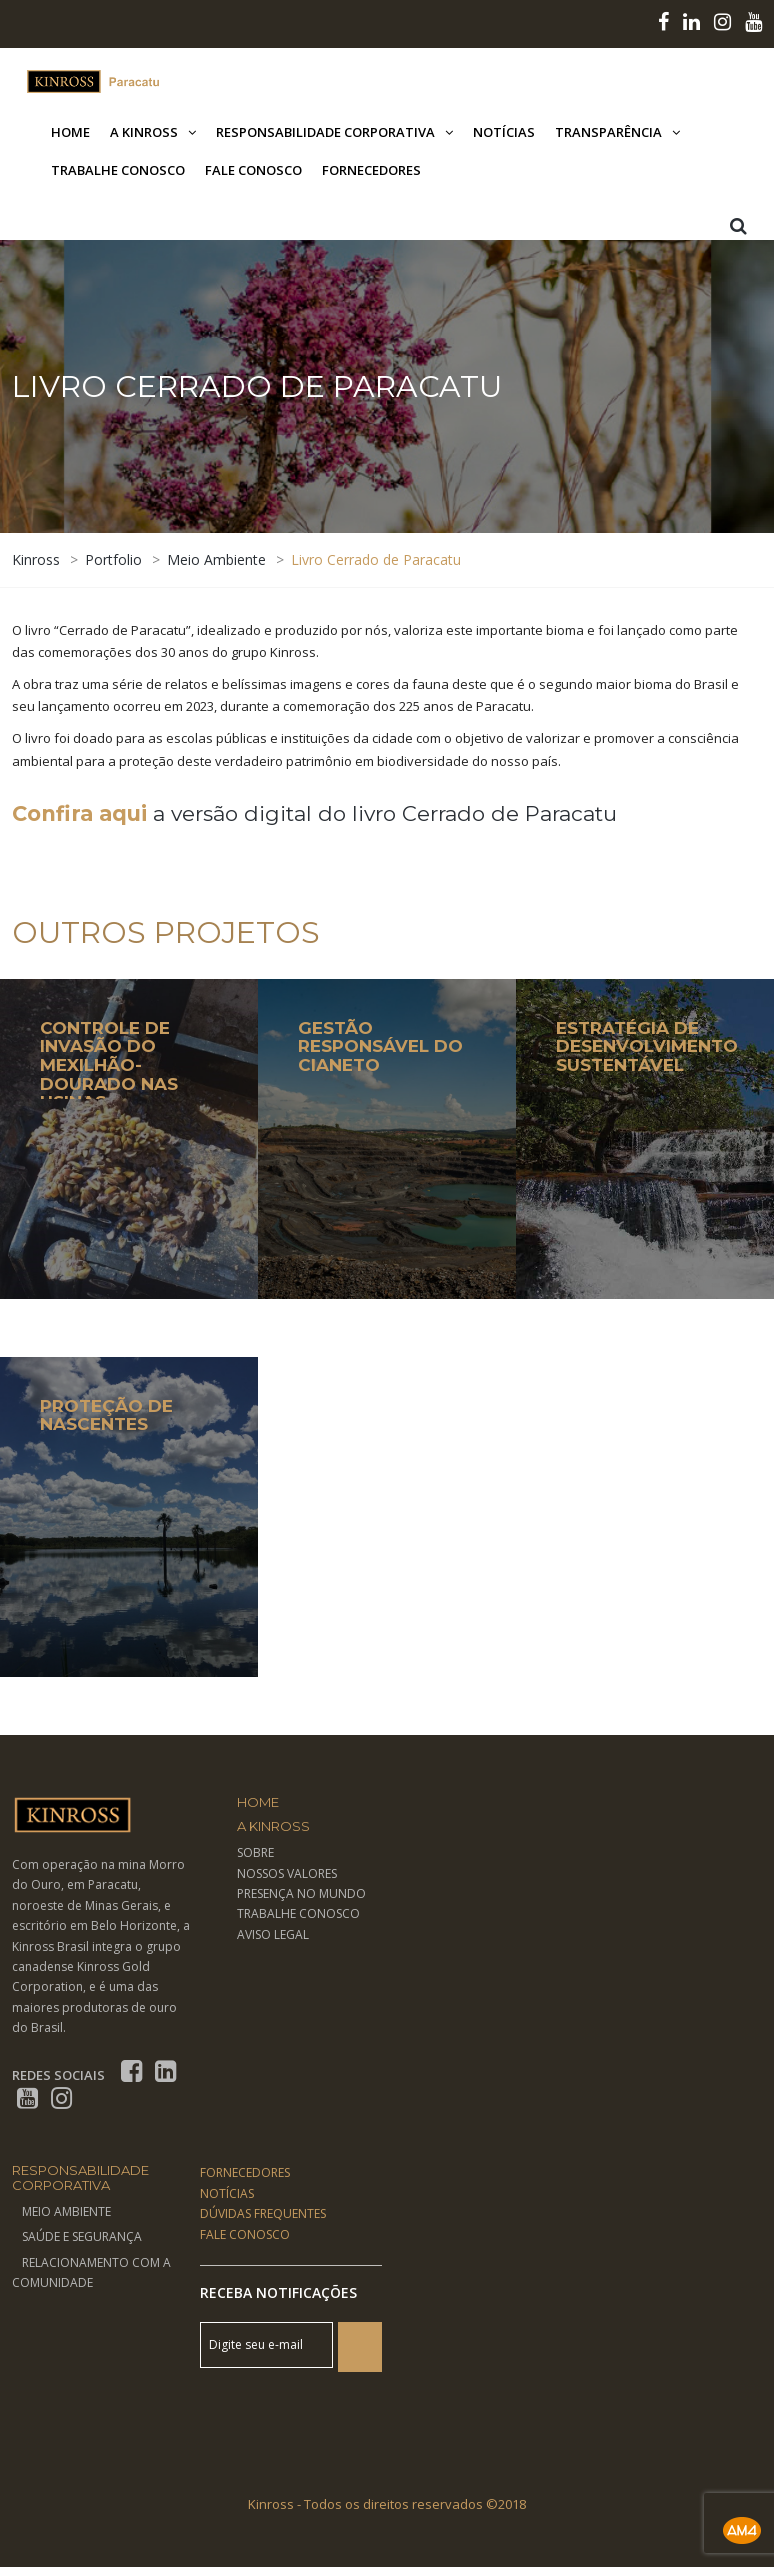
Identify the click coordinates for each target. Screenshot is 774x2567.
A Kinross (144, 132)
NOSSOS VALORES (287, 1873)
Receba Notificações (278, 2292)
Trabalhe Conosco (118, 170)
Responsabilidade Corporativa (325, 132)
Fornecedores (371, 170)
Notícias (504, 132)
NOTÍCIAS (227, 2193)
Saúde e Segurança (82, 2236)
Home (70, 132)
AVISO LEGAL (273, 1934)
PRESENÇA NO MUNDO (301, 1893)
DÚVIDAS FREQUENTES (263, 2213)
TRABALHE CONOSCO (298, 1913)
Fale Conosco (253, 170)
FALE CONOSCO (245, 2234)
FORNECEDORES (245, 2172)
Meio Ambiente (66, 2211)
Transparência (608, 132)
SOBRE (255, 1852)
